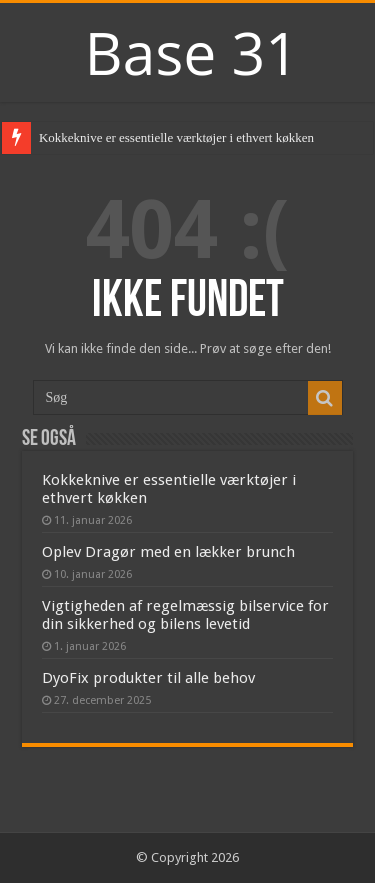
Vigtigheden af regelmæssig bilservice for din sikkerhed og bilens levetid (185, 615)
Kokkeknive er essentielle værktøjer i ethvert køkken (176, 137)
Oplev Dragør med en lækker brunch (168, 552)
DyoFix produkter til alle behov (148, 678)
